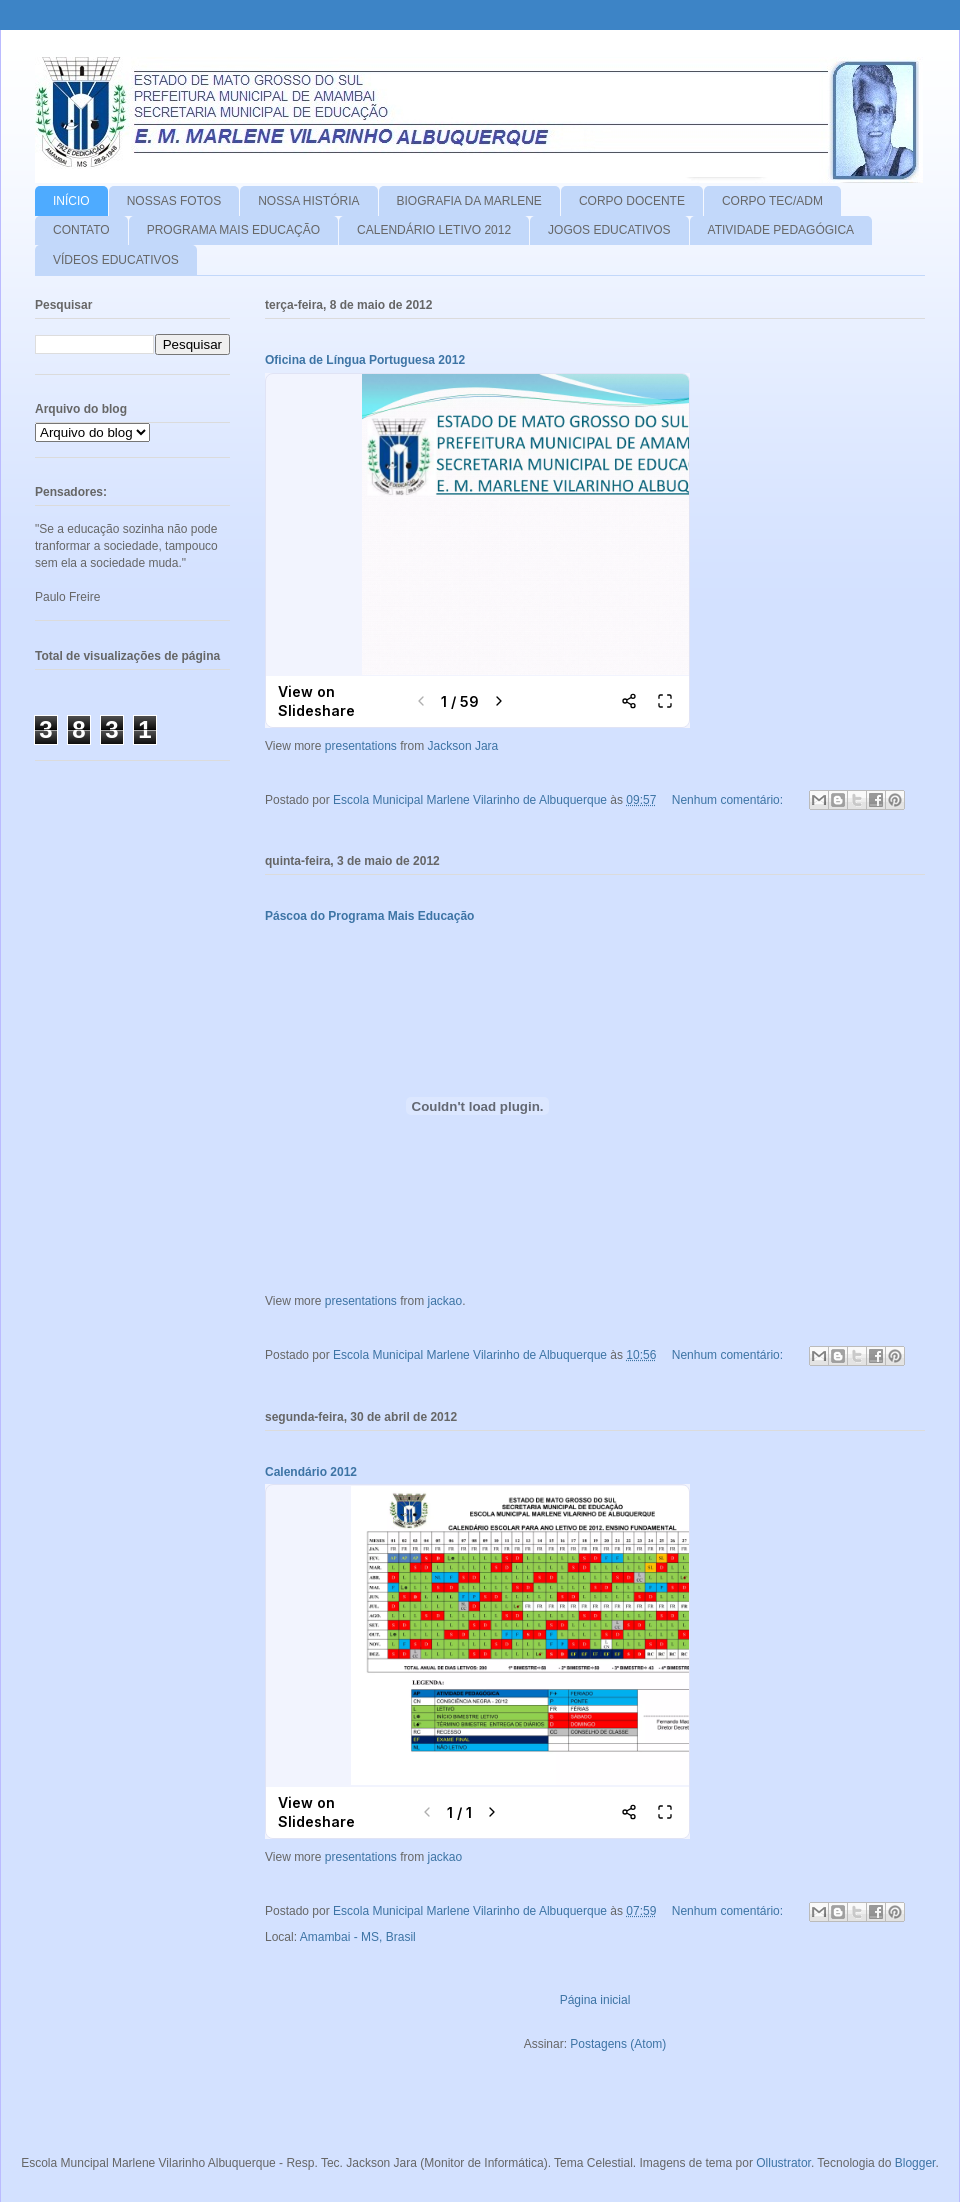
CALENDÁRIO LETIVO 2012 (434, 230)
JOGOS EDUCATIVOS (609, 230)
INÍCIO (71, 201)
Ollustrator (783, 2163)
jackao (445, 1301)
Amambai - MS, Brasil (358, 1937)
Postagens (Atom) (618, 2044)
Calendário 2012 (311, 1472)
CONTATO (81, 230)
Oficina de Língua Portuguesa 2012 (365, 360)
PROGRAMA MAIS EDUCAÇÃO (233, 230)
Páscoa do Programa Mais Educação (369, 916)
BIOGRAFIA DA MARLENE (469, 201)
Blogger (915, 2163)
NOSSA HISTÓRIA (308, 201)
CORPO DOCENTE (632, 201)
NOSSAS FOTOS (174, 201)
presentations (361, 746)
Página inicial (595, 2000)
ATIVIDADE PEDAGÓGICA (781, 230)
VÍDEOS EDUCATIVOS (116, 260)
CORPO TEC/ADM (772, 201)
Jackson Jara (463, 746)
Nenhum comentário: (729, 800)
